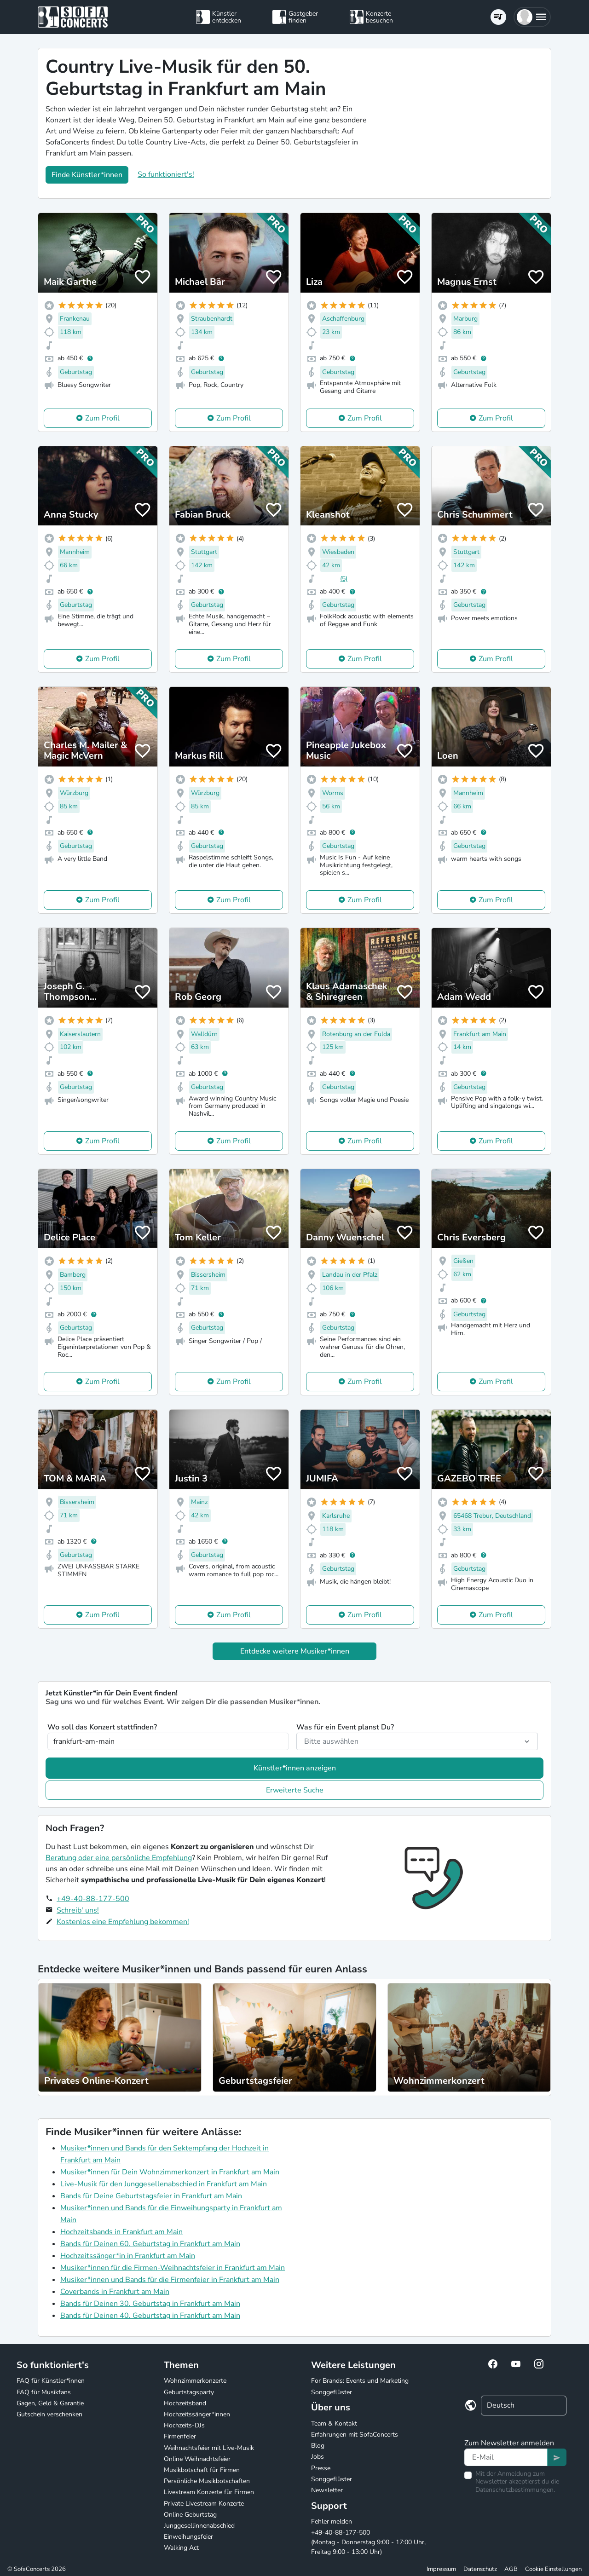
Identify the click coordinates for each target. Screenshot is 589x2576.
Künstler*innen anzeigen (295, 1768)
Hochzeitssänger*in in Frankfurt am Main (127, 2256)
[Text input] (506, 2457)
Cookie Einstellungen (553, 2569)
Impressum (441, 2569)
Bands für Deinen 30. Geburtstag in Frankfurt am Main (150, 2304)
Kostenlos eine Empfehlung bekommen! (123, 1922)
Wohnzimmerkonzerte (195, 2380)
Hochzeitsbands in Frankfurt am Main (121, 2232)
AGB (511, 2569)
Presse (320, 2468)
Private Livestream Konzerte (204, 2503)
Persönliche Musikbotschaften (207, 2481)
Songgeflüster (331, 2392)
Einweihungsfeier (188, 2536)
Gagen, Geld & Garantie (50, 2403)
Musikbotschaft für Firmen (202, 2470)
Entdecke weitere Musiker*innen (294, 1651)
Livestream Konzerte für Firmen (209, 2492)
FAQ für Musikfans (44, 2392)
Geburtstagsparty (189, 2392)
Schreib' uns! (78, 1910)
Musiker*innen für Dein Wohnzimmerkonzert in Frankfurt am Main (169, 2172)
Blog (317, 2445)
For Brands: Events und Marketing (360, 2380)
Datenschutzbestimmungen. (515, 2489)
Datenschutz (480, 2569)
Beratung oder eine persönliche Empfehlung (119, 1858)
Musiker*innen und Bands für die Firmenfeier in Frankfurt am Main (169, 2280)
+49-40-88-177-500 (93, 1899)
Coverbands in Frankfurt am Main (114, 2292)
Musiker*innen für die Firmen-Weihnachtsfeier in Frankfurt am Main (172, 2268)
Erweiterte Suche (294, 1790)
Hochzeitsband (185, 2403)
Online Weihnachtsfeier (197, 2459)
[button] (532, 17)
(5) (343, 578)
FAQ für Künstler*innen (51, 2380)
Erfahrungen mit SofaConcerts (354, 2434)
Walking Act (181, 2547)
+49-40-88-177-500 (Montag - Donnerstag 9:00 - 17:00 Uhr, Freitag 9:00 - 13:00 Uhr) (368, 2542)
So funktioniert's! (166, 174)
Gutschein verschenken (49, 2414)
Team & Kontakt (334, 2423)
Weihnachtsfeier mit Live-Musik (209, 2447)
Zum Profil (102, 418)
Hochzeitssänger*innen (197, 2414)
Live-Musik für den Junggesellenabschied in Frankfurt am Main (163, 2184)
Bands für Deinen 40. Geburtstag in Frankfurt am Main (150, 2316)
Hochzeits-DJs (184, 2425)
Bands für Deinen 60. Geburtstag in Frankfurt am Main (150, 2244)
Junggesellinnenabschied (199, 2525)
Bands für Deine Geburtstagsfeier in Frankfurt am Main (151, 2196)
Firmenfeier (180, 2436)
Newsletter (327, 2490)
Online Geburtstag (190, 2514)
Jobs (317, 2456)
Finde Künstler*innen (87, 175)
